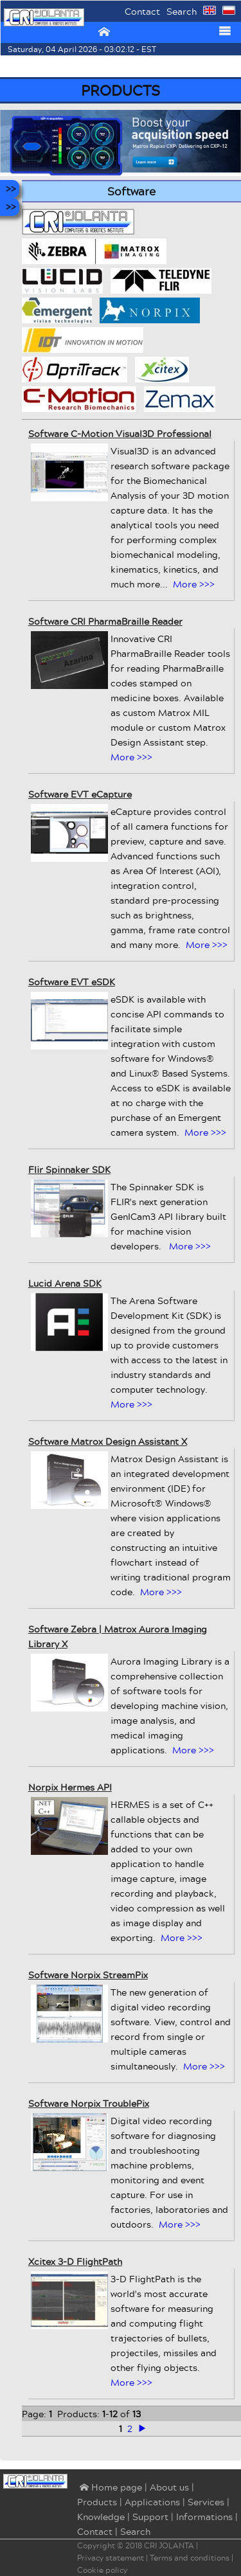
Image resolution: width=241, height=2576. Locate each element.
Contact (142, 11)
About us (169, 2487)
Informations (204, 2516)
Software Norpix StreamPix (88, 1974)
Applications (152, 2501)
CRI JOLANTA (169, 2545)
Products (97, 2501)
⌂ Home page (109, 2487)
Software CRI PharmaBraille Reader (105, 621)
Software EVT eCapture (80, 794)
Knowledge (101, 2516)
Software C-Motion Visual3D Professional (119, 433)
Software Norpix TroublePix (88, 2103)
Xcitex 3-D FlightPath (75, 2261)
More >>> (194, 584)
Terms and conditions (189, 2558)
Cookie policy (102, 2570)
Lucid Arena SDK (65, 1283)
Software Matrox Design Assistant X (107, 1441)
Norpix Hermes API (70, 1787)
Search (181, 11)
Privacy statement (110, 2558)
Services (206, 2501)
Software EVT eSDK (71, 981)
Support (150, 2516)
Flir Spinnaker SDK (69, 1169)
